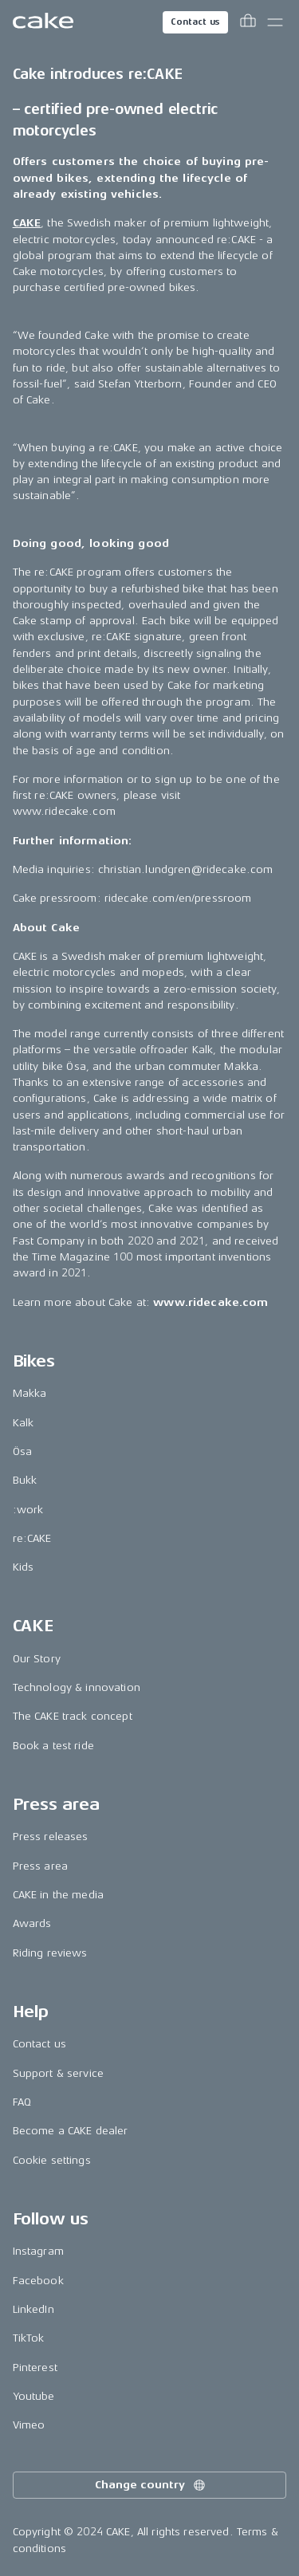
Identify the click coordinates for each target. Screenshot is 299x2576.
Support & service (58, 2073)
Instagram (38, 2251)
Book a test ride (53, 1746)
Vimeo (29, 2425)
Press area (40, 1866)
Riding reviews (50, 1953)
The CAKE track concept (72, 1716)
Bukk (25, 1480)
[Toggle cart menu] (248, 22)
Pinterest (35, 2367)
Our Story (37, 1659)
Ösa (22, 1451)
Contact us (195, 22)
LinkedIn (33, 2309)
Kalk (23, 1423)
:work (28, 1510)
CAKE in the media (58, 1895)
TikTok (29, 2338)
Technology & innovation (76, 1687)
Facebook (38, 2281)
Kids (23, 1567)
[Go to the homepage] (43, 22)
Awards (32, 1923)
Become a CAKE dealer (70, 2131)
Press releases (51, 1837)
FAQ (22, 2102)
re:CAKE (32, 1538)
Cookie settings (52, 2160)
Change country (151, 2485)
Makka (30, 1393)
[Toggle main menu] (275, 22)
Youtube (34, 2396)
